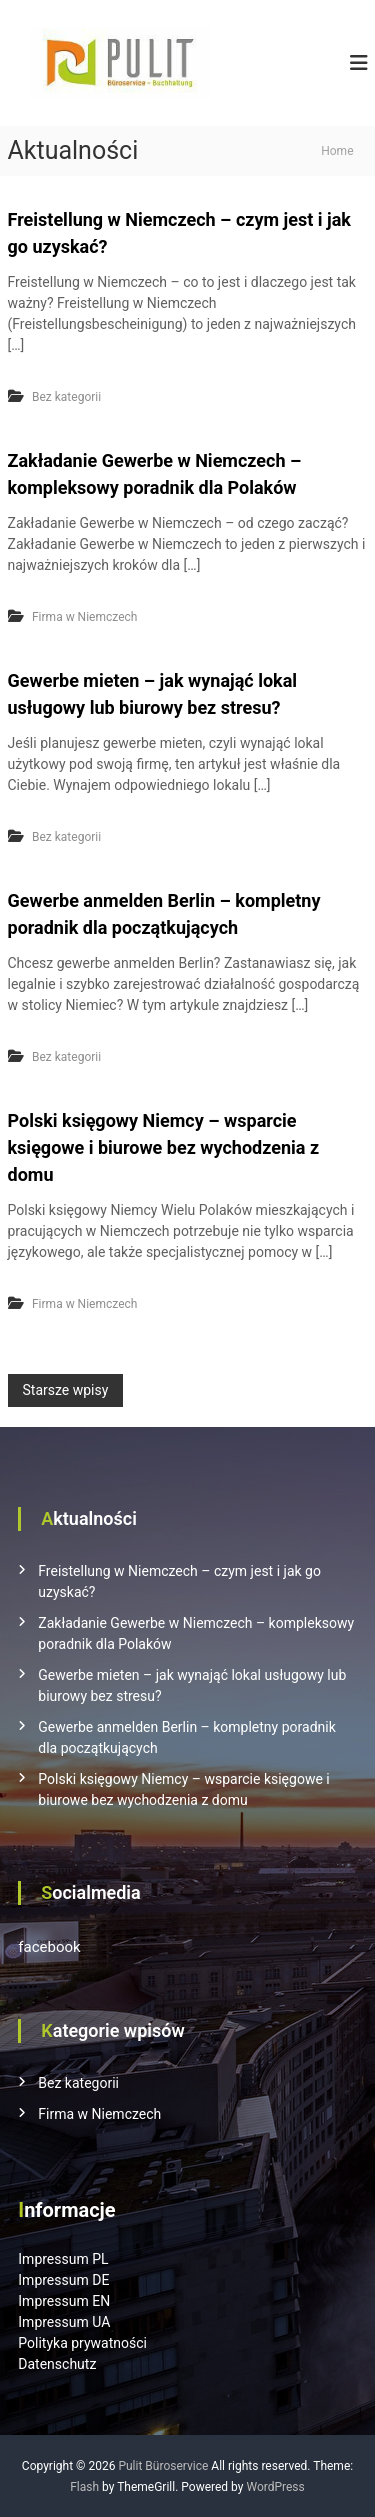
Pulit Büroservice (163, 2466)
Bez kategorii (66, 397)
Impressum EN (64, 2301)
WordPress (275, 2487)
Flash (84, 2487)
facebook (49, 1947)
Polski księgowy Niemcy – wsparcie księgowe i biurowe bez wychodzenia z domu (164, 1147)
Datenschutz (57, 2364)
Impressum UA (64, 2322)
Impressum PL (63, 2259)
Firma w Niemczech (84, 617)
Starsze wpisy (66, 1390)
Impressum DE (63, 2280)
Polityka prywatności (82, 2343)
